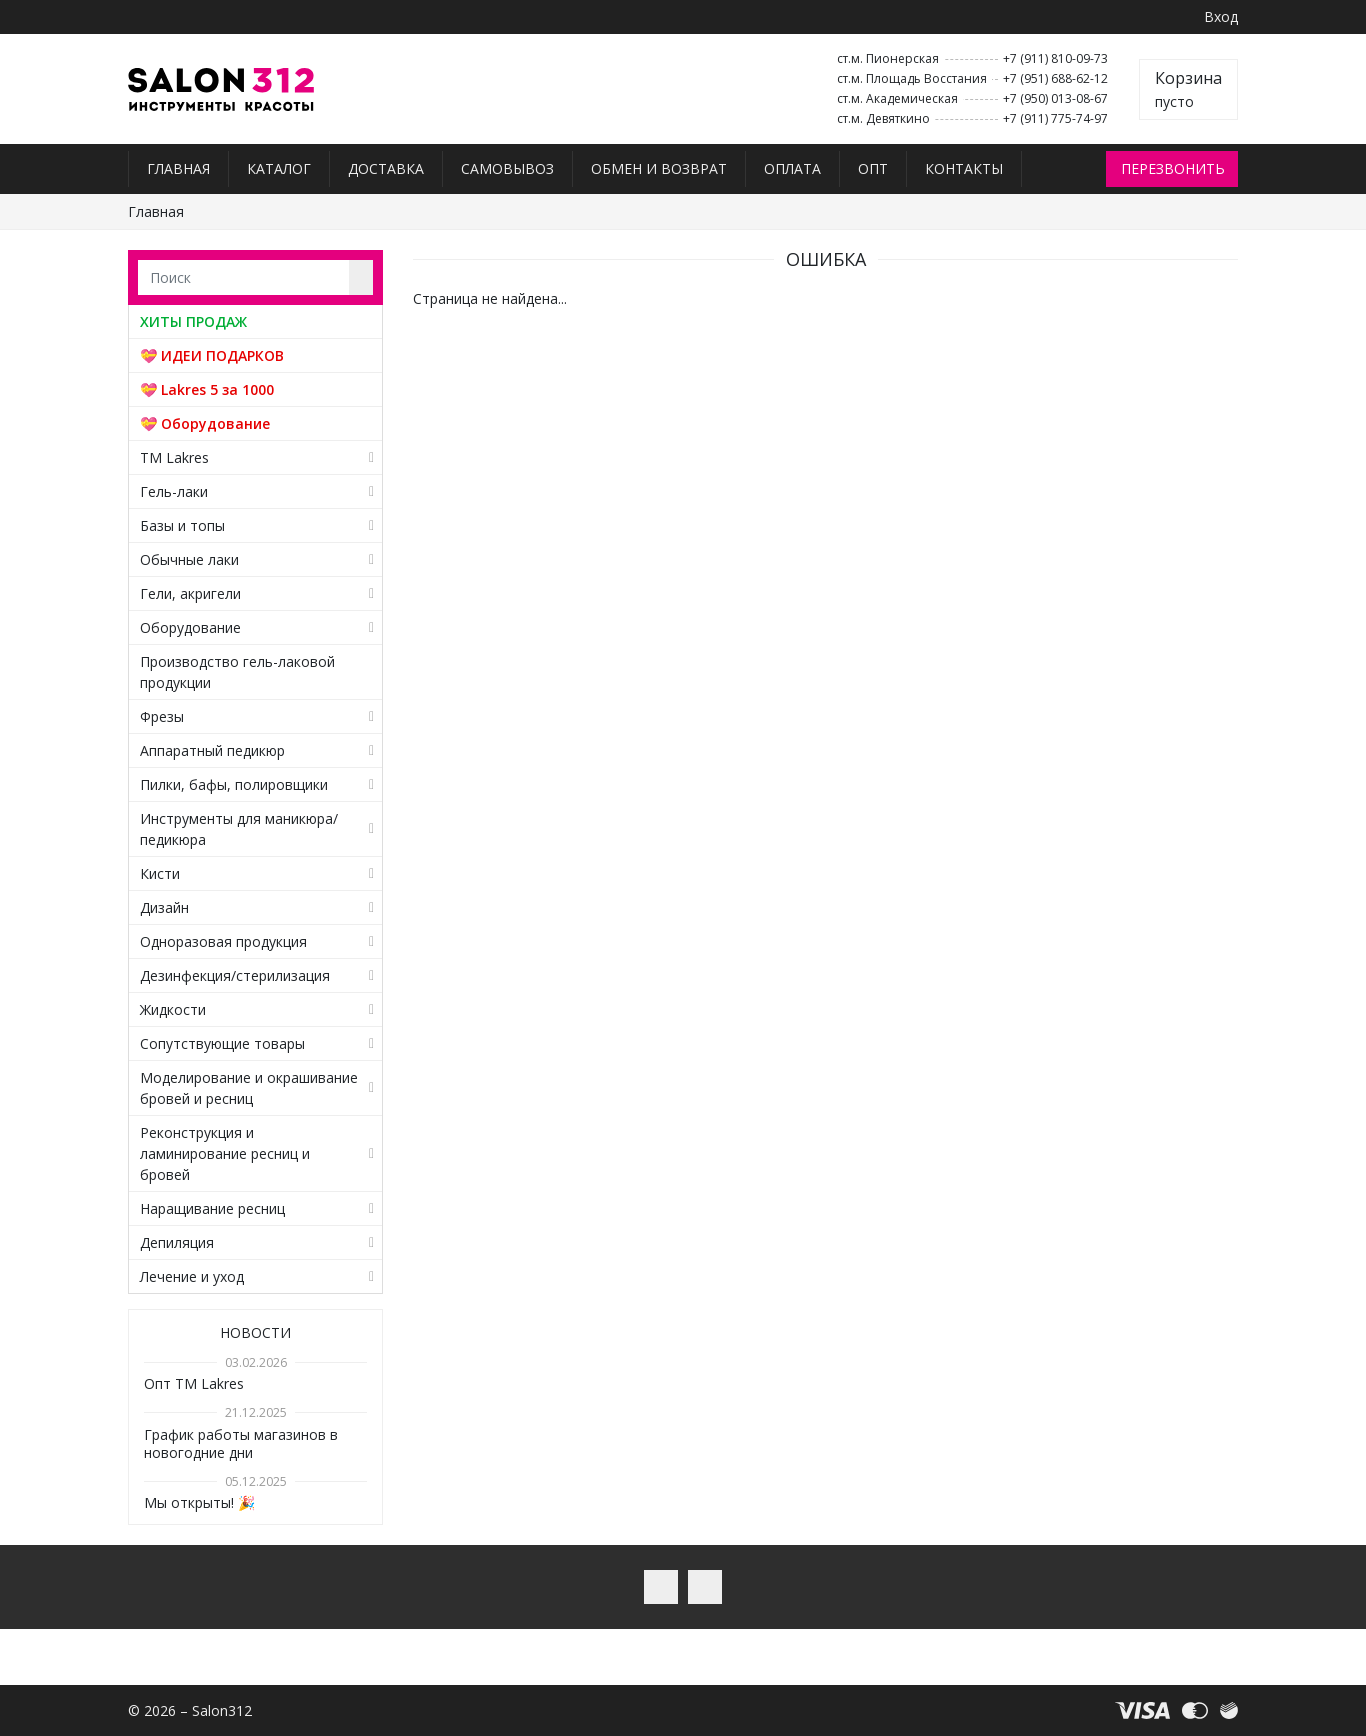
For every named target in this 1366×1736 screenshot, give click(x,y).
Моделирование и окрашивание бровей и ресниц (249, 1088)
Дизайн (164, 907)
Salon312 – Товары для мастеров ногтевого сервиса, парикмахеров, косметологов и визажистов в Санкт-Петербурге (221, 89)
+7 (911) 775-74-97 (1055, 118)
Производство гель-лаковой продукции (237, 672)
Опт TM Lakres (194, 1383)
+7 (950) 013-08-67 (1055, 98)
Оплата (792, 168)
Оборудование (190, 627)
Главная (178, 168)
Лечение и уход (192, 1276)
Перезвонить (1173, 168)
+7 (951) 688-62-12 (1055, 78)
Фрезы (162, 716)
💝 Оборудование (205, 423)
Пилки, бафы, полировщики (234, 784)
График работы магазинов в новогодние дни (241, 1443)
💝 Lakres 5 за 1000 (207, 389)
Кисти (160, 873)
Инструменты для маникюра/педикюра (239, 829)
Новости (255, 1332)
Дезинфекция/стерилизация (235, 975)
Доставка (386, 168)
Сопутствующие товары (222, 1043)
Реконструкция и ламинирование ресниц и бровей (225, 1153)
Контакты (964, 168)
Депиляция (177, 1242)
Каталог (279, 168)
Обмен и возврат (659, 168)
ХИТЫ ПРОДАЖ (193, 321)
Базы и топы (182, 525)
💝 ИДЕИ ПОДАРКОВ (212, 355)
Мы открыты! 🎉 (199, 1502)
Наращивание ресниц (212, 1208)
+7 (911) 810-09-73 (1055, 58)
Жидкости (173, 1009)
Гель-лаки (174, 491)
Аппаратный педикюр (212, 750)
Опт (873, 168)
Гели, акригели (190, 593)
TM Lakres (174, 457)
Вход (1221, 16)
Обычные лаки (189, 559)
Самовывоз (507, 168)
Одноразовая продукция (223, 941)
